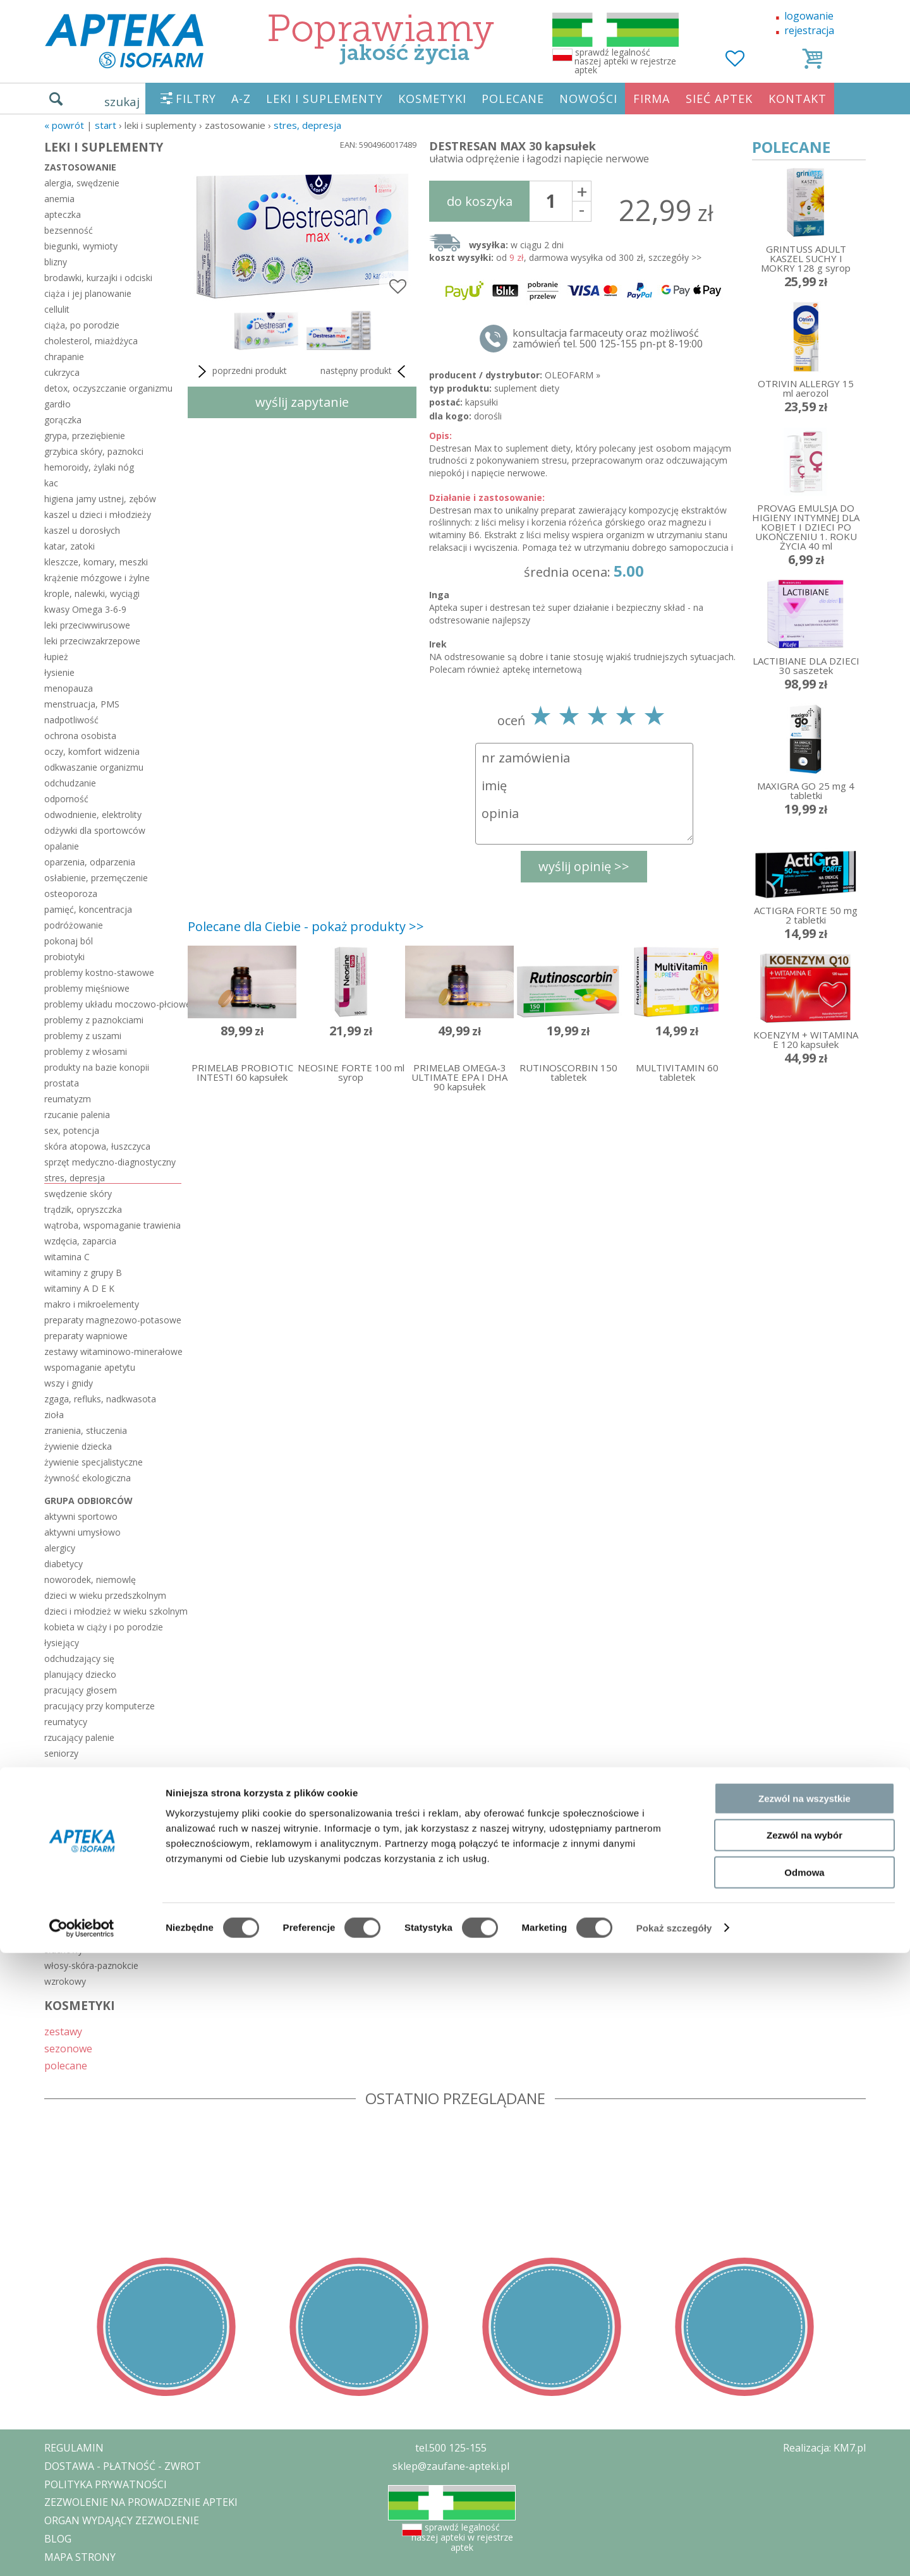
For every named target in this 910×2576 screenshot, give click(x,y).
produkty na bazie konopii (96, 1067)
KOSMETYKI (432, 98)
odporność (66, 799)
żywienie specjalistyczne (93, 1462)
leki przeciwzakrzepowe (92, 641)
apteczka (62, 214)
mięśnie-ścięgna (77, 1839)
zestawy (63, 2031)
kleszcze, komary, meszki (96, 562)
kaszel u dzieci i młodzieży (97, 515)
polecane (65, 2065)
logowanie (809, 16)
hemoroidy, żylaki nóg (89, 467)
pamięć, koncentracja (88, 909)
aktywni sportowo (81, 1516)
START (105, 125)
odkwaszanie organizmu (93, 767)
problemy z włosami (85, 1051)
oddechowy (68, 1887)
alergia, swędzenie (81, 183)
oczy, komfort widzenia (92, 751)
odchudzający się (79, 1658)
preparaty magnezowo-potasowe (112, 1320)
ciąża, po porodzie (81, 325)
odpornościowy (75, 1902)
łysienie (59, 672)
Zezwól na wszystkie (804, 2421)
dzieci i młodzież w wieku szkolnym (112, 1611)
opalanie (61, 846)
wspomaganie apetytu (89, 1367)
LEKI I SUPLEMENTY (324, 98)
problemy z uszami (82, 1036)
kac (51, 483)
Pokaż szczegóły (674, 2551)
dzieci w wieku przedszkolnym (105, 1595)
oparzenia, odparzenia (89, 862)
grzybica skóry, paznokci (93, 451)
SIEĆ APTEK (719, 98)
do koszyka (480, 201)
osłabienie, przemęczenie (96, 878)
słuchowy (63, 1950)
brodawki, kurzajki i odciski (98, 278)
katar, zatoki (69, 546)
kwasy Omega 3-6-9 (85, 609)
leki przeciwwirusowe (87, 625)
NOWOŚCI (588, 98)
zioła (54, 1415)
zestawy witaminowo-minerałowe (112, 1351)
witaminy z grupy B (83, 1273)
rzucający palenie (79, 1737)
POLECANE (513, 98)
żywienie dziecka (78, 1446)
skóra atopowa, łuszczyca (97, 1146)
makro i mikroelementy (91, 1304)
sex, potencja (71, 1130)
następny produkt (365, 371)
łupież (56, 657)
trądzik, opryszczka (83, 1209)
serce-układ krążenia (86, 1934)
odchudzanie (70, 783)
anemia (59, 199)
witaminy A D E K (79, 1288)
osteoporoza (70, 894)
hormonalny (69, 1792)
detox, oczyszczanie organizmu (108, 388)
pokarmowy (68, 1918)
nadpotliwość (71, 720)
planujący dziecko (80, 1674)
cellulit (57, 309)
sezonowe (68, 2048)
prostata (61, 1083)
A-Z (241, 98)
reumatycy (65, 1722)
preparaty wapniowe (86, 1336)
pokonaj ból (68, 941)
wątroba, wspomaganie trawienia (112, 1225)
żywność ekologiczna (87, 1478)
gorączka (63, 420)
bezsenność (68, 230)
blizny (55, 262)
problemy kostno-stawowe (99, 972)
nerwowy (63, 1871)
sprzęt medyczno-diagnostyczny (110, 1162)
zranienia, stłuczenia (85, 1430)
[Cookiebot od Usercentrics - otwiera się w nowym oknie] (82, 2551)
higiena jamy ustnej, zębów (100, 499)
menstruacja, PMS (81, 704)
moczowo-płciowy (81, 1855)
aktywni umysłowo (82, 1532)
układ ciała (73, 1776)
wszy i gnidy (68, 1383)
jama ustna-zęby (78, 1808)
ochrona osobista (80, 736)
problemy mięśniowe (87, 988)
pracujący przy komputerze (99, 1706)
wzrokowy (65, 1981)
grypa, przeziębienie (84, 436)
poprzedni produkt (240, 371)
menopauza (68, 688)
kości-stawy (68, 1823)
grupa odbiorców (88, 1501)
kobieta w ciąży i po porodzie (103, 1627)
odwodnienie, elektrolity (93, 815)
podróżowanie (73, 925)
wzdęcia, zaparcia (80, 1241)
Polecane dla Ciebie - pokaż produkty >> (306, 926)
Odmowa (804, 2495)
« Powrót (64, 125)
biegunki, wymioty (81, 246)
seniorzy (61, 1753)
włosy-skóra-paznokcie (91, 1965)
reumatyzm (67, 1099)
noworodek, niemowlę (90, 1580)
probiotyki (64, 957)
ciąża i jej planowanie (87, 293)
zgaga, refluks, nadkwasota (100, 1399)
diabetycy (63, 1564)
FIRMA (651, 98)
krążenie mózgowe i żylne (97, 578)
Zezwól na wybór (804, 2458)
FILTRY (196, 98)
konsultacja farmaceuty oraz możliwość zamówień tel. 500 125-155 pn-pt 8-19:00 (608, 338)
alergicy (59, 1548)
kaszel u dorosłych (82, 530)
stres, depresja (307, 125)
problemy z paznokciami (93, 1020)
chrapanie (64, 357)
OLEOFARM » (572, 375)
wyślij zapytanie (302, 402)
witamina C (67, 1257)
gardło (57, 404)
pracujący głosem (80, 1690)
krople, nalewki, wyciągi (92, 593)
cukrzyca (62, 372)
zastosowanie (80, 167)
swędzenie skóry (78, 1194)
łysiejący (61, 1643)
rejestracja (809, 30)
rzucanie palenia (77, 1115)
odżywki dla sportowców (94, 830)
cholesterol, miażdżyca (91, 341)
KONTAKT (797, 98)
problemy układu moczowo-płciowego (112, 1004)
